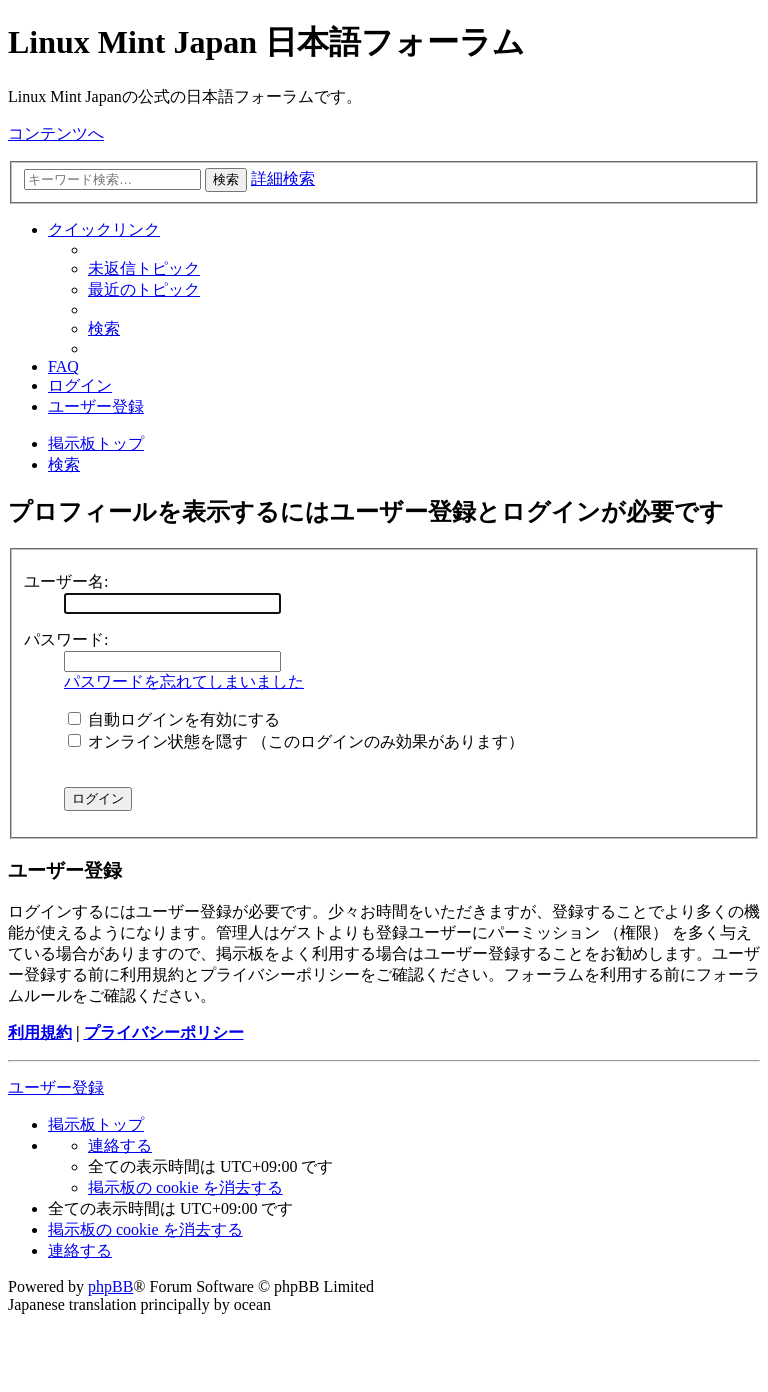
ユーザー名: (66, 581)
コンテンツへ (56, 133)
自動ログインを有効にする (174, 719)
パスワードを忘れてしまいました (184, 681)
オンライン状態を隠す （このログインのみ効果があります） (296, 741)
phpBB (110, 1286)
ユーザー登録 (56, 1087)
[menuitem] (144, 268)
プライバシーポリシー (164, 1032)
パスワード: (66, 639)
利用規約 (40, 1032)
